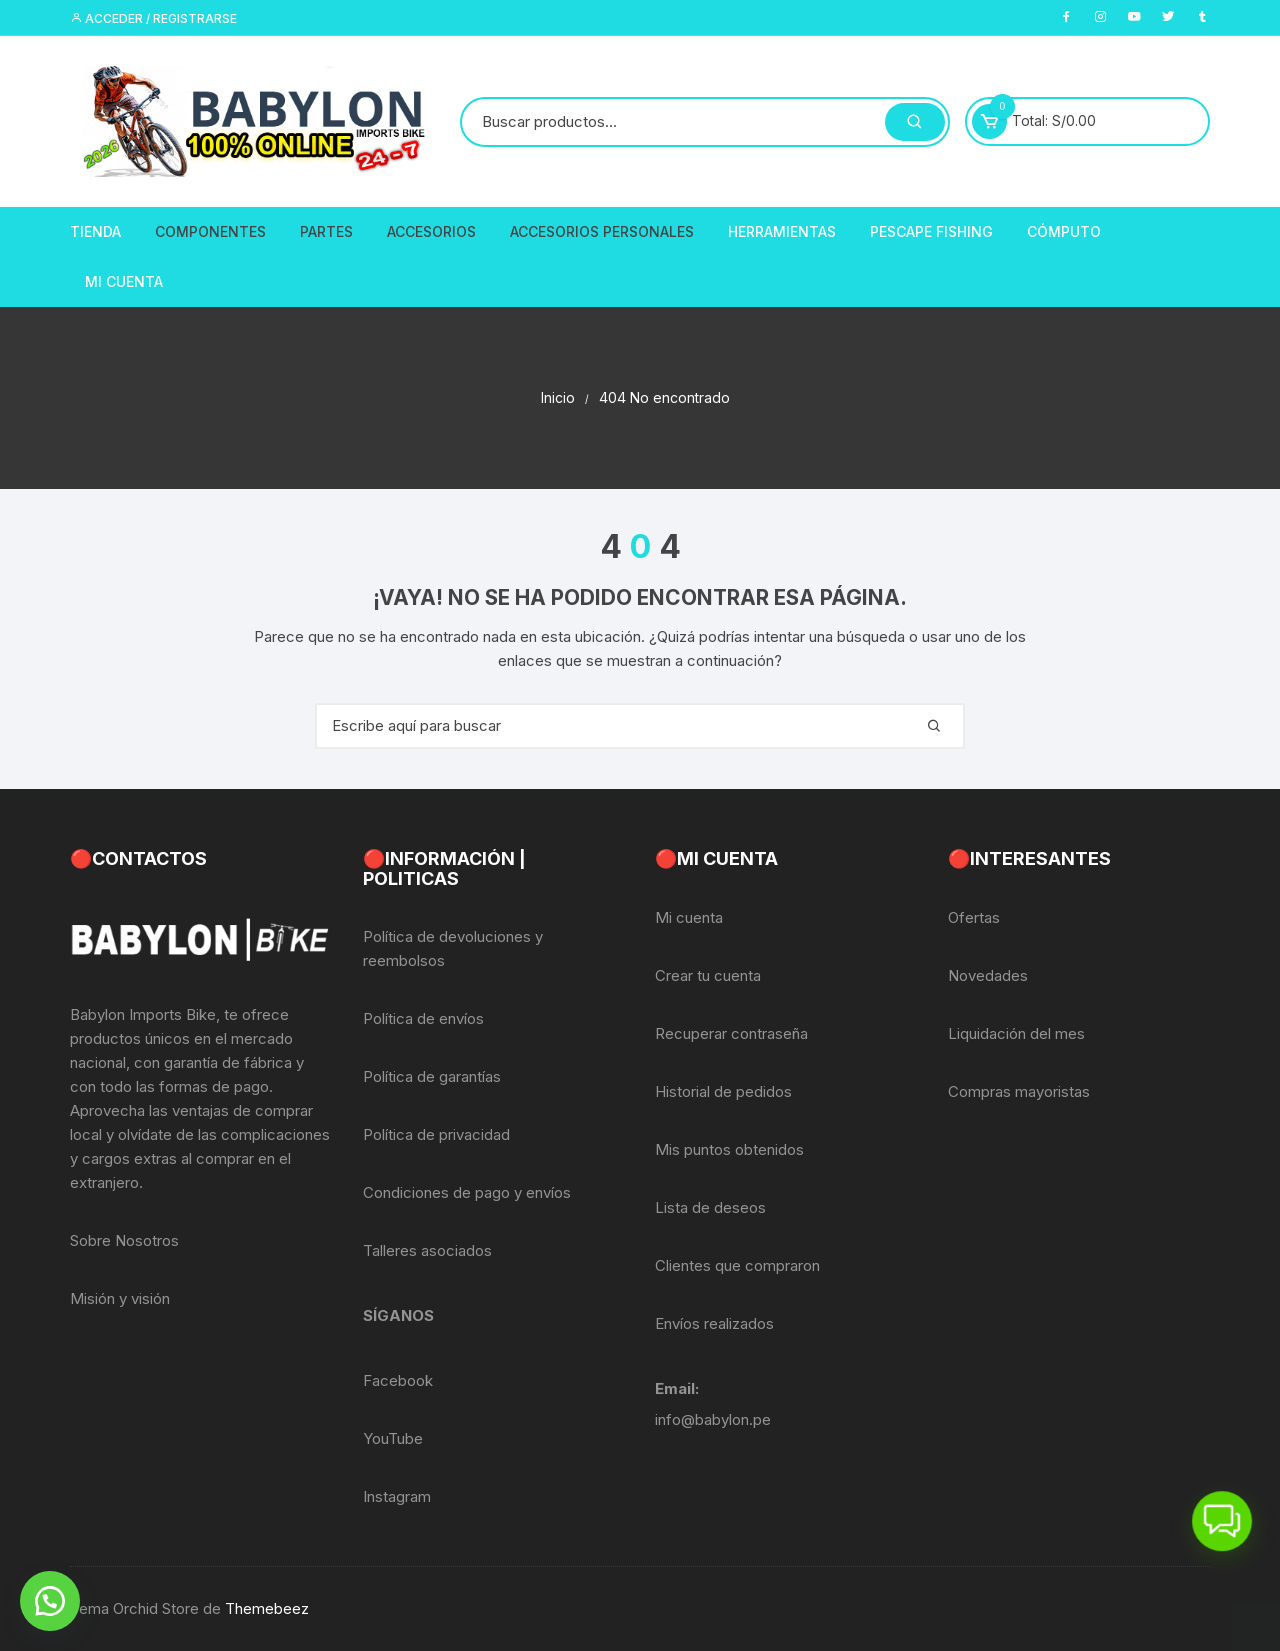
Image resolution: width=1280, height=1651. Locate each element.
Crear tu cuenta (708, 975)
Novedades (988, 975)
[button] (50, 1601)
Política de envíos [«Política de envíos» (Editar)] (423, 1018)
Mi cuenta (689, 917)
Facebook (398, 1380)
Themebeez (267, 1608)
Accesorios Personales (602, 231)
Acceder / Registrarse (153, 18)
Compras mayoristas (1019, 1091)
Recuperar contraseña (731, 1033)
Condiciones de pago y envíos (467, 1192)
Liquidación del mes (1016, 1033)
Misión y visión (120, 1298)
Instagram (397, 1496)
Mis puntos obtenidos (729, 1149)
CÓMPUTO (1064, 231)
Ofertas (974, 917)
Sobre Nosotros (124, 1240)
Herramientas (782, 231)
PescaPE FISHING (931, 231)
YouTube (393, 1438)
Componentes (210, 231)
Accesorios (431, 231)
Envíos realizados (714, 1323)
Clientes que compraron (737, 1265)
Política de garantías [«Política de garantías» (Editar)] (432, 1076)
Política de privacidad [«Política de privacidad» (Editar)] (436, 1134)
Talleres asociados (427, 1250)
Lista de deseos (710, 1207)
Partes (326, 231)
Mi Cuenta (124, 281)
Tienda (95, 231)
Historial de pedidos (723, 1091)
